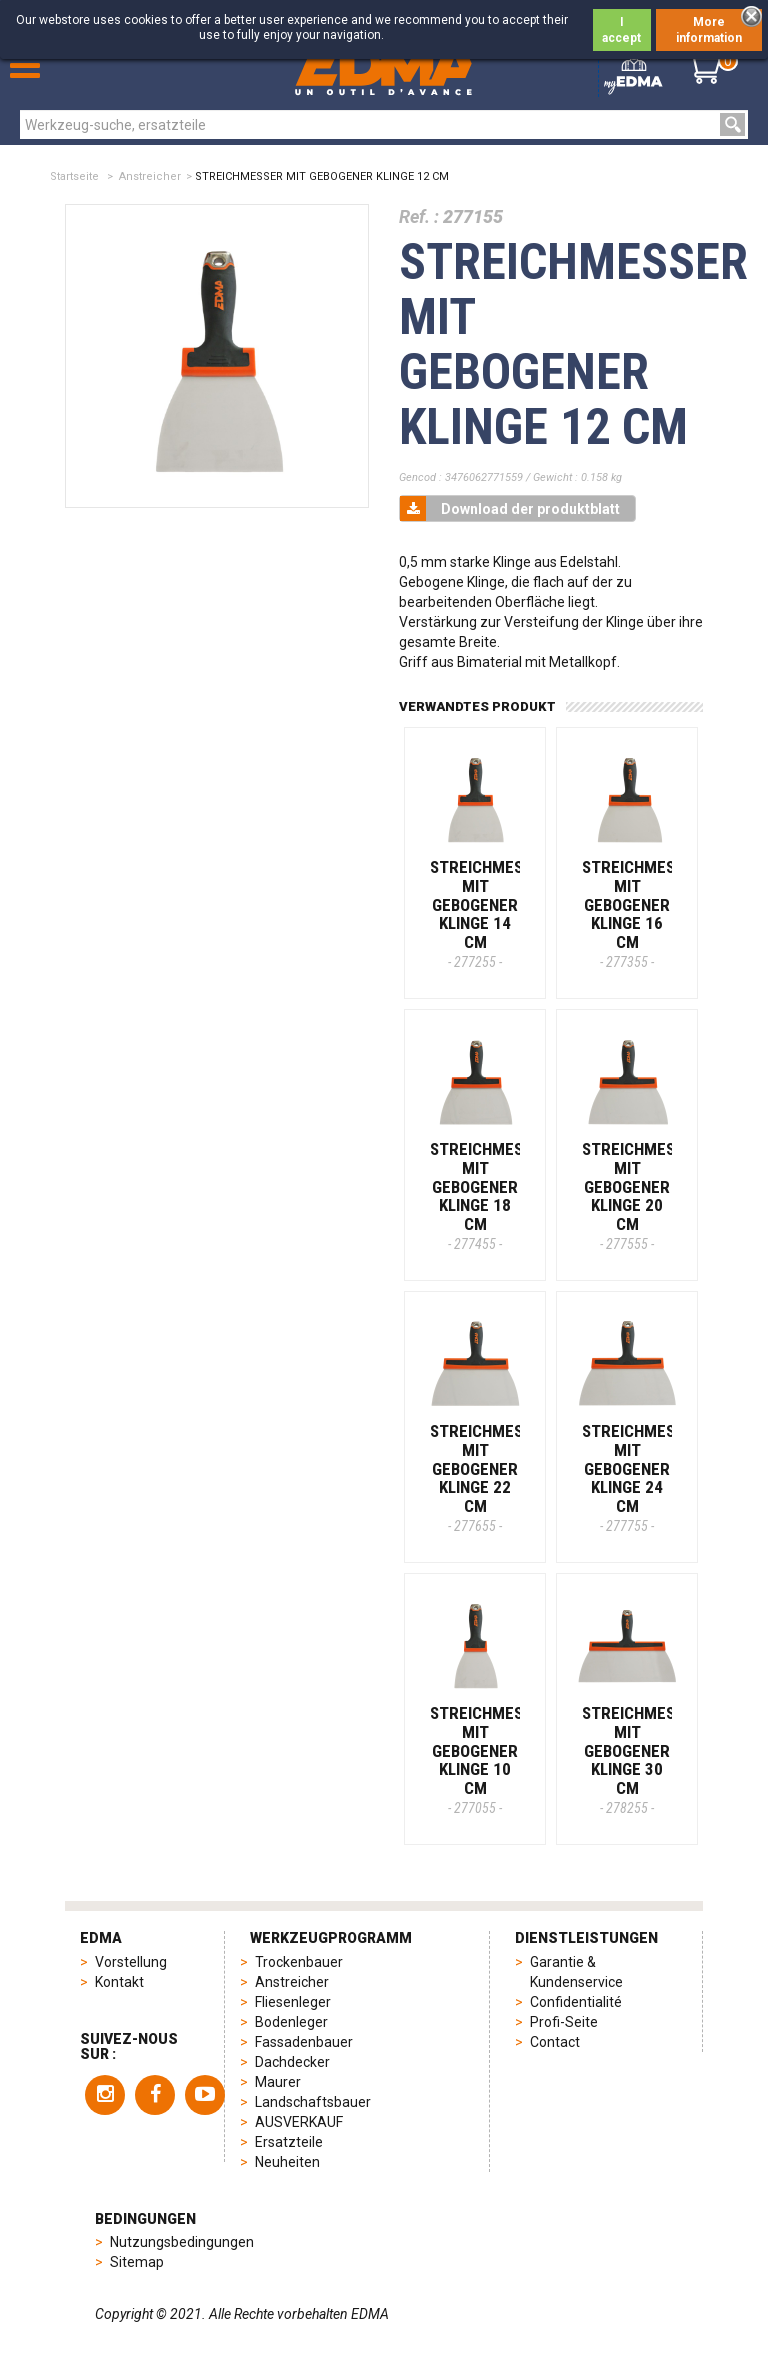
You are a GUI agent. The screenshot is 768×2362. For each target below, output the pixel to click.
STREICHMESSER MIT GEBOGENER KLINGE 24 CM (642, 1477)
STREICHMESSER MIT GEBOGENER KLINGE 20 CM (642, 1195)
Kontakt (119, 1982)
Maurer (278, 2082)
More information (709, 30)
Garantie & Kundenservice (576, 1972)
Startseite (74, 176)
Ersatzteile (289, 2142)
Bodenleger (291, 2022)
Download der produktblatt (510, 508)
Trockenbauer (299, 1962)
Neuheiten (287, 2162)
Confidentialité (576, 2002)
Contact (555, 2042)
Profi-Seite (564, 2022)
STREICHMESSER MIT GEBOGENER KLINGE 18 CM (490, 1195)
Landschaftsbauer (313, 2102)
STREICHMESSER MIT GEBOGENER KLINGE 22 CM (490, 1477)
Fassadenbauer (304, 2042)
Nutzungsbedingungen (182, 2242)
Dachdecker (292, 2062)
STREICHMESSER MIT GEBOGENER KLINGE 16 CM (642, 913)
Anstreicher (150, 176)
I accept (621, 30)
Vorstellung (131, 1962)
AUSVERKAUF (299, 2122)
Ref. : (419, 216)
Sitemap (137, 2262)
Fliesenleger (293, 2002)
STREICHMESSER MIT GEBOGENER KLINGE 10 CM (490, 1759)
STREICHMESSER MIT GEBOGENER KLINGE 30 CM (642, 1759)
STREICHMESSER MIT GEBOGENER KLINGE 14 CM (490, 913)
